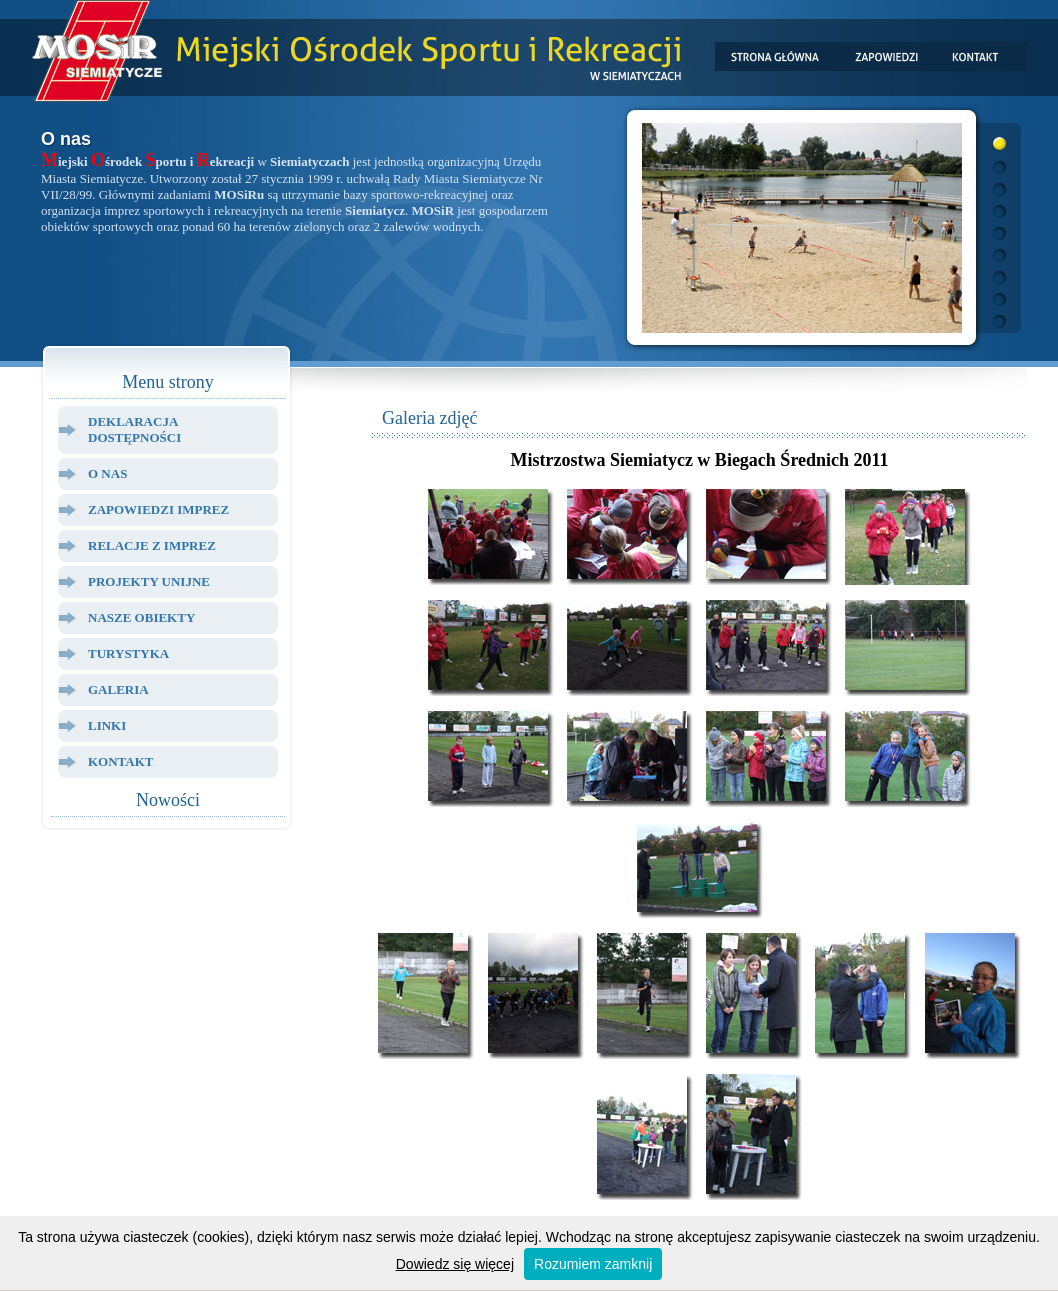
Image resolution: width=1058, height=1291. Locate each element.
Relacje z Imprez (152, 545)
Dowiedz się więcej (455, 1264)
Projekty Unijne (149, 581)
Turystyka (128, 653)
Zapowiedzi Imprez (158, 509)
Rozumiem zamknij (593, 1264)
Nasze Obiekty (141, 617)
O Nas (107, 473)
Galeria (118, 689)
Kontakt (121, 761)
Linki (107, 725)
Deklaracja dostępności (134, 429)
